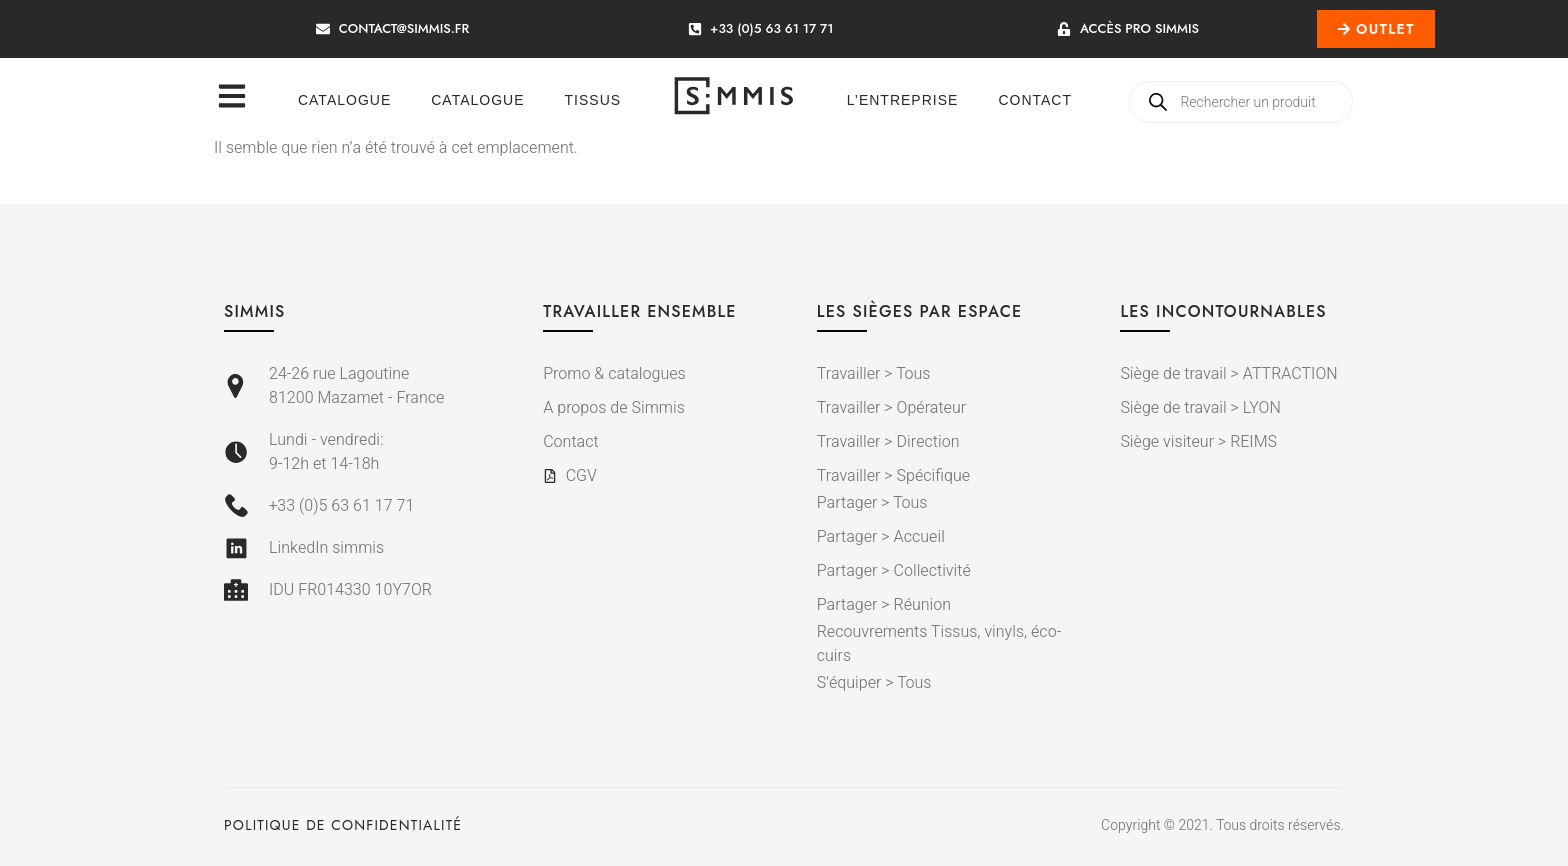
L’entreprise (903, 100)
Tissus (593, 100)
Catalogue (344, 100)
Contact (1035, 100)
